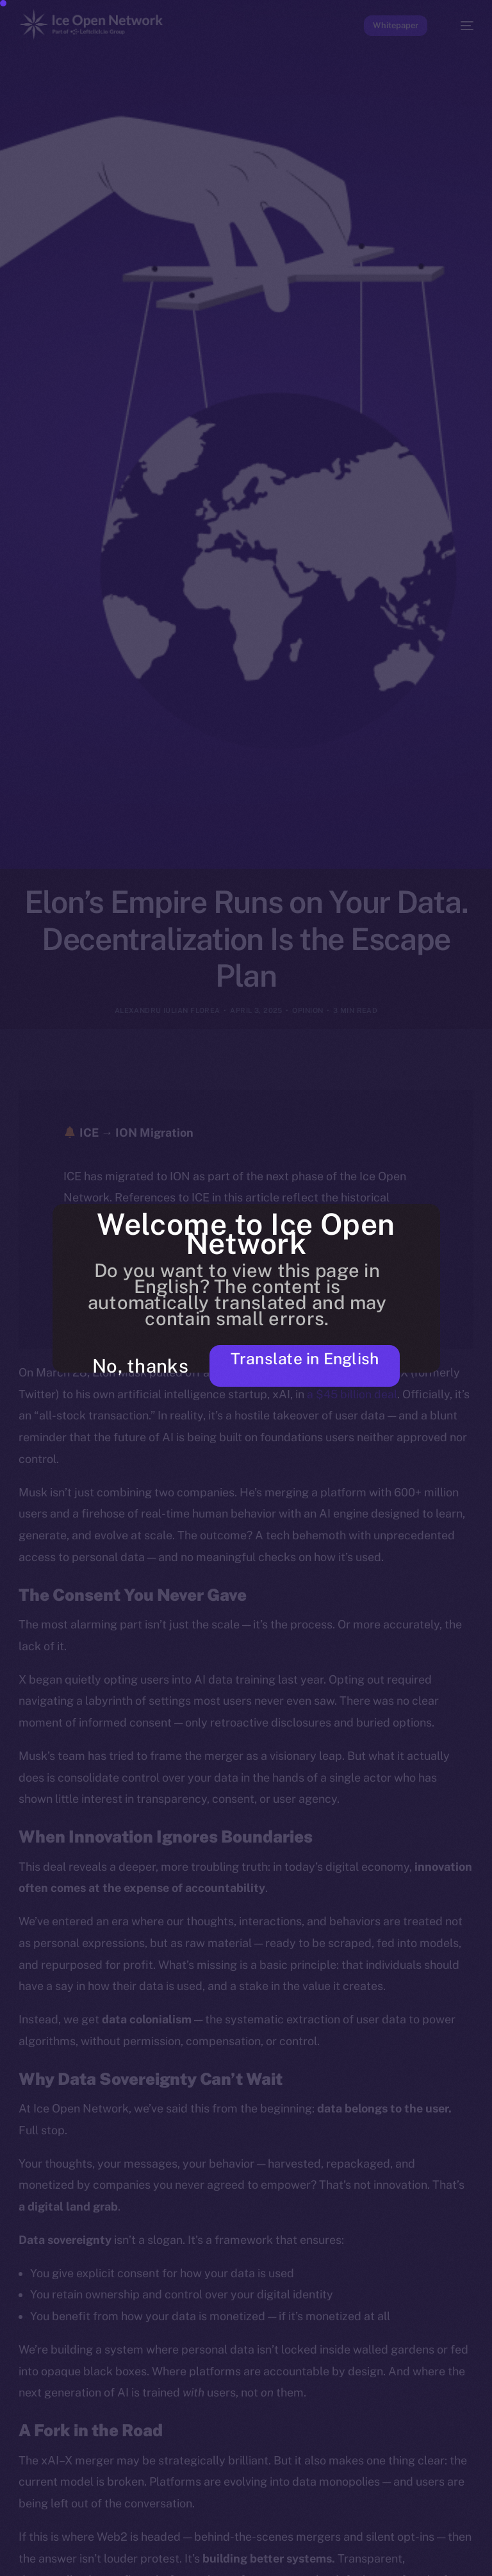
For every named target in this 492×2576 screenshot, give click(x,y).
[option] (6, 2549)
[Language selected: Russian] (233, 2557)
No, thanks (137, 1366)
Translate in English (292, 1364)
